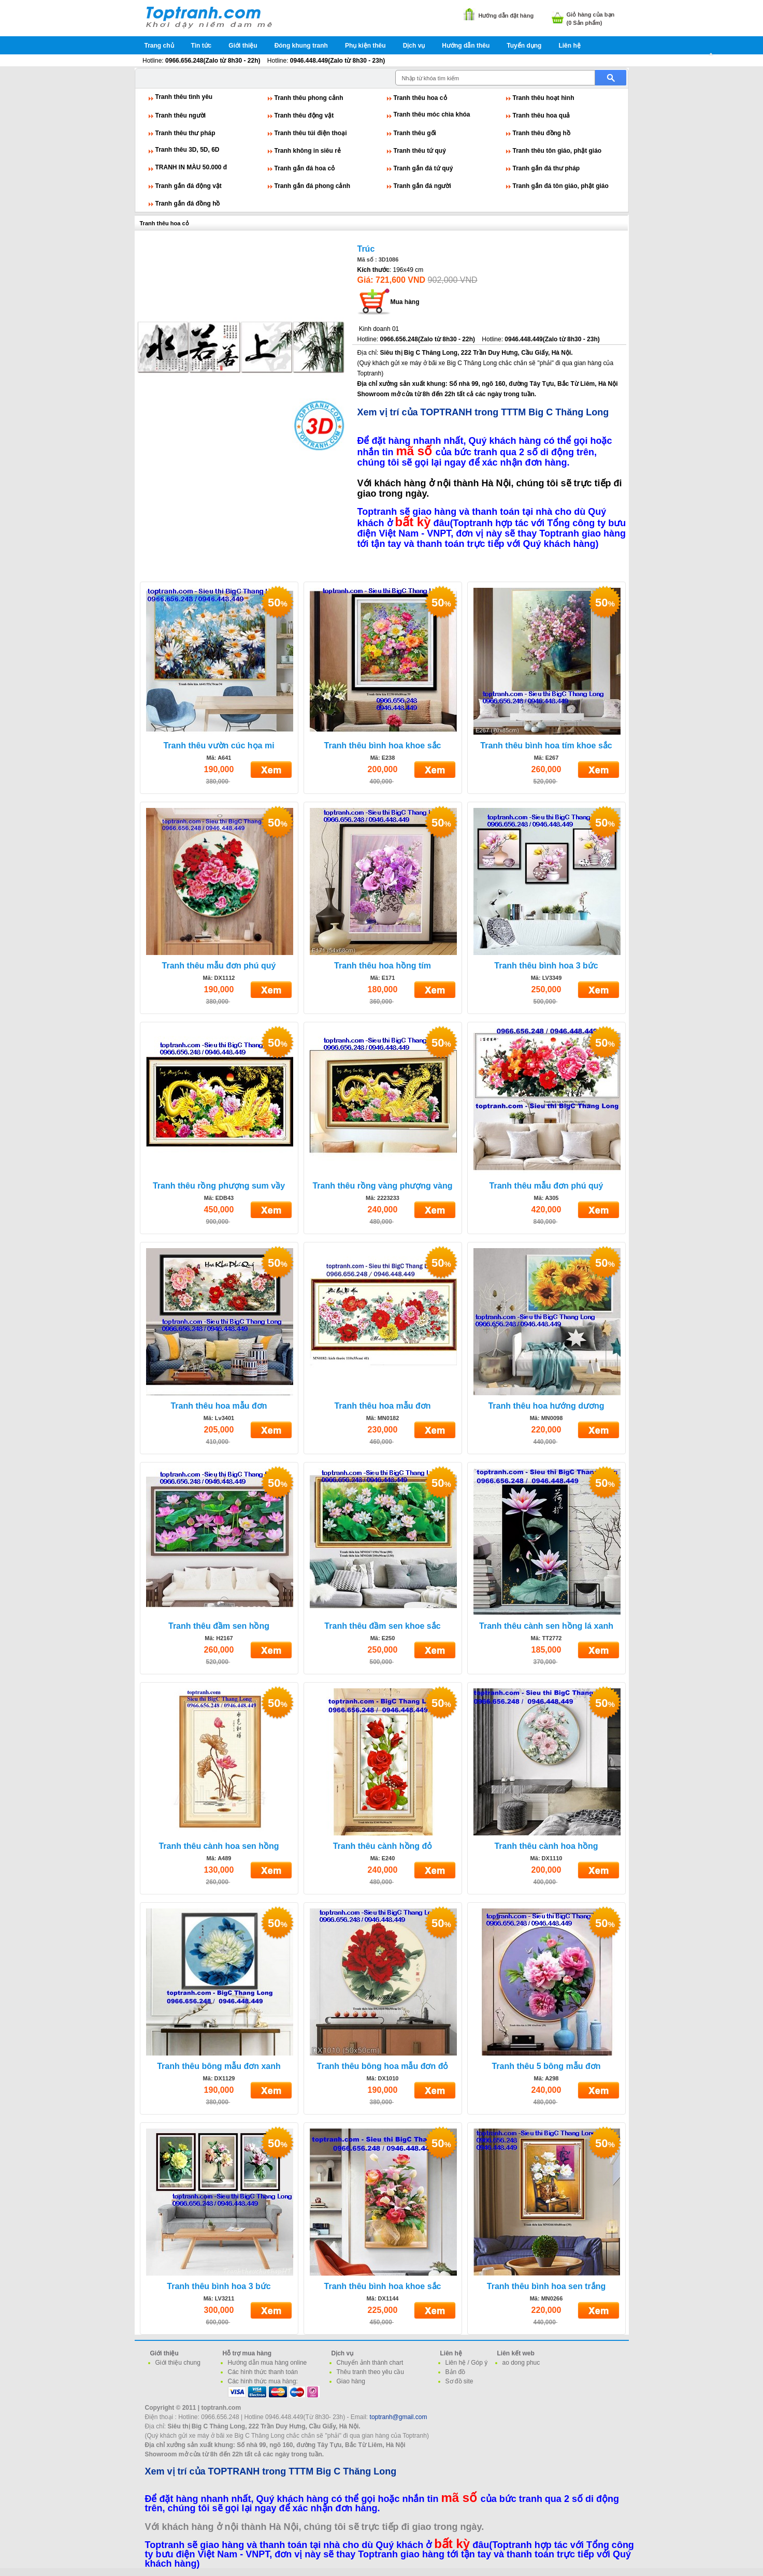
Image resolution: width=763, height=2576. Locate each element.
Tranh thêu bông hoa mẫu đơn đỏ (383, 2066)
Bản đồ (455, 2372)
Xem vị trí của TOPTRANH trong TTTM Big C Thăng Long (483, 412)
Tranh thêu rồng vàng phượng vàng (382, 1185)
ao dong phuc (521, 2362)
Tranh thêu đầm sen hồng (218, 1626)
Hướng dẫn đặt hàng (506, 15)
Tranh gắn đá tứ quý (423, 168)
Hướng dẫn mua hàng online (267, 2362)
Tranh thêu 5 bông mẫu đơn (546, 2066)
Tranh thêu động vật (304, 115)
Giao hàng (351, 2381)
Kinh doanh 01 (379, 328)
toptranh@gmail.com (398, 2417)
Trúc (366, 248)
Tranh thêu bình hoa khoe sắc (382, 745)
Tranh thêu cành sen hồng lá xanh (546, 1626)
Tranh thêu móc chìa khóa (432, 114)
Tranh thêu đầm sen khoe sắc (382, 1626)
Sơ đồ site (459, 2381)
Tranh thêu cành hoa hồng (546, 1846)
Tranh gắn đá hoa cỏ (305, 168)
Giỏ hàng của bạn (591, 14)
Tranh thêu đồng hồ (541, 133)
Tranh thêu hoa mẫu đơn (218, 1405)
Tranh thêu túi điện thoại (311, 133)
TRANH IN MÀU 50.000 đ (191, 167)
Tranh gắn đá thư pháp (546, 168)
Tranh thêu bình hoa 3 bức (546, 965)
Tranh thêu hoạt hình (543, 98)
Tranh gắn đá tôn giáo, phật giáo (561, 186)
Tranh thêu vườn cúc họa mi (218, 745)
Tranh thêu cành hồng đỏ (383, 1846)
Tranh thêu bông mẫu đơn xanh (219, 2066)
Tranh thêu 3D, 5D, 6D (187, 149)
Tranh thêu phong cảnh (309, 98)
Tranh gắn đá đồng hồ (187, 203)
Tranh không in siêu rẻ (308, 150)
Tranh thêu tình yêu (184, 96)
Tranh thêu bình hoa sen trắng (546, 2286)
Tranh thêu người (180, 115)
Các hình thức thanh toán (263, 2372)
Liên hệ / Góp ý (466, 2362)
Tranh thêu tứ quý (420, 150)
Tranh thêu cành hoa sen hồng (219, 1846)
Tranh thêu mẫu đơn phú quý (219, 965)
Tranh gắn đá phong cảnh (313, 186)
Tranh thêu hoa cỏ (420, 98)
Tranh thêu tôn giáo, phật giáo (557, 150)
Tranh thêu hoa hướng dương (546, 1405)
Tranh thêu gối (415, 133)
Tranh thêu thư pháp (185, 133)
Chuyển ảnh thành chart (370, 2362)
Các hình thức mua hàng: (263, 2381)
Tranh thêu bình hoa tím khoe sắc (546, 745)
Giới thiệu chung (177, 2362)
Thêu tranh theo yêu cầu (370, 2372)
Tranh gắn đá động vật (188, 186)
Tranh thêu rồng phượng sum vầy (219, 1185)
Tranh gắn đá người (422, 186)
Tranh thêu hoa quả (541, 115)
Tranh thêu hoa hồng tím (382, 965)
